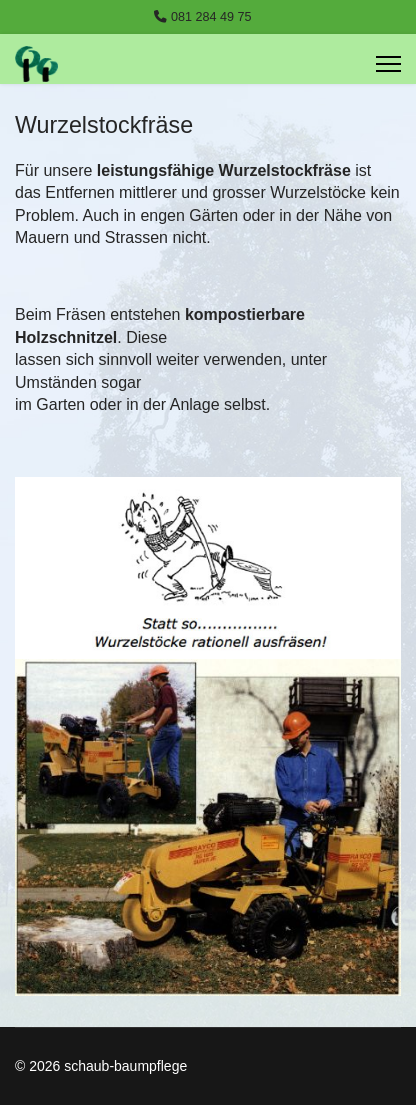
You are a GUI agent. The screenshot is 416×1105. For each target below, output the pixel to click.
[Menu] (388, 64)
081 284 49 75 (211, 17)
